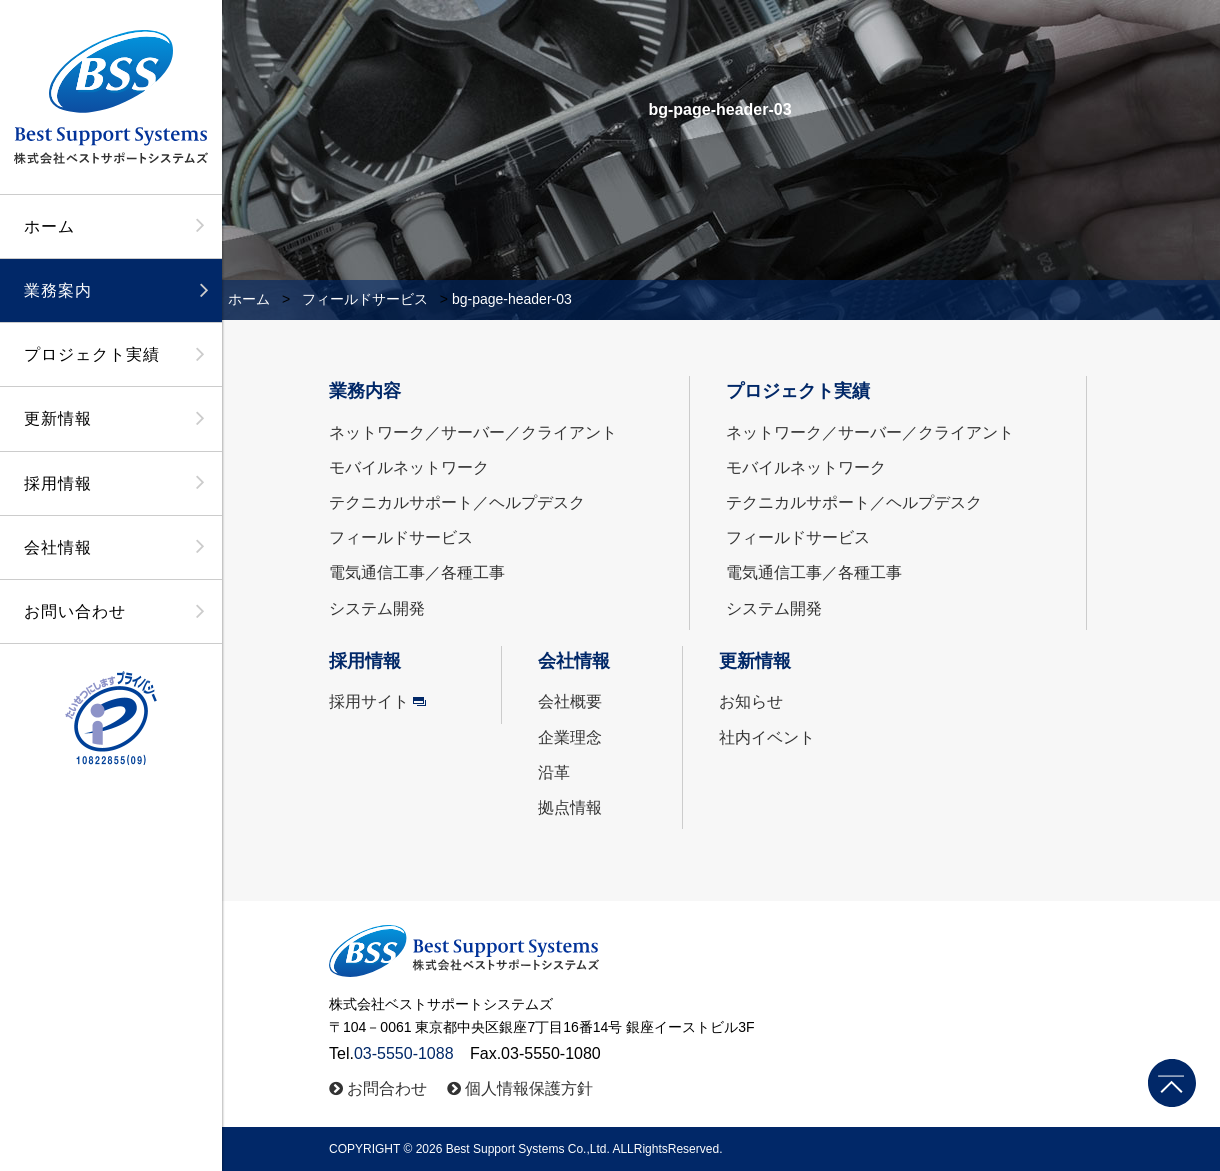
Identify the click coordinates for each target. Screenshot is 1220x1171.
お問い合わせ (75, 611)
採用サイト (369, 701)
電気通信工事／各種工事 (417, 572)
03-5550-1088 (404, 1053)
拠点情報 (570, 807)
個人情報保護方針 (529, 1088)
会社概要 (570, 701)
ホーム (49, 226)
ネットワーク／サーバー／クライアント (473, 432)
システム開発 (377, 608)
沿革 (554, 772)
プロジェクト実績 (92, 354)
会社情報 (58, 547)
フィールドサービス (365, 299)
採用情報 (58, 483)
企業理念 (570, 737)
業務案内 (58, 290)
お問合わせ (387, 1088)
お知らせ (751, 701)
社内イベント (767, 737)
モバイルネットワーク (409, 467)
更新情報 (58, 418)
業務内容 (365, 391)
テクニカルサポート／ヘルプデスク (457, 502)
